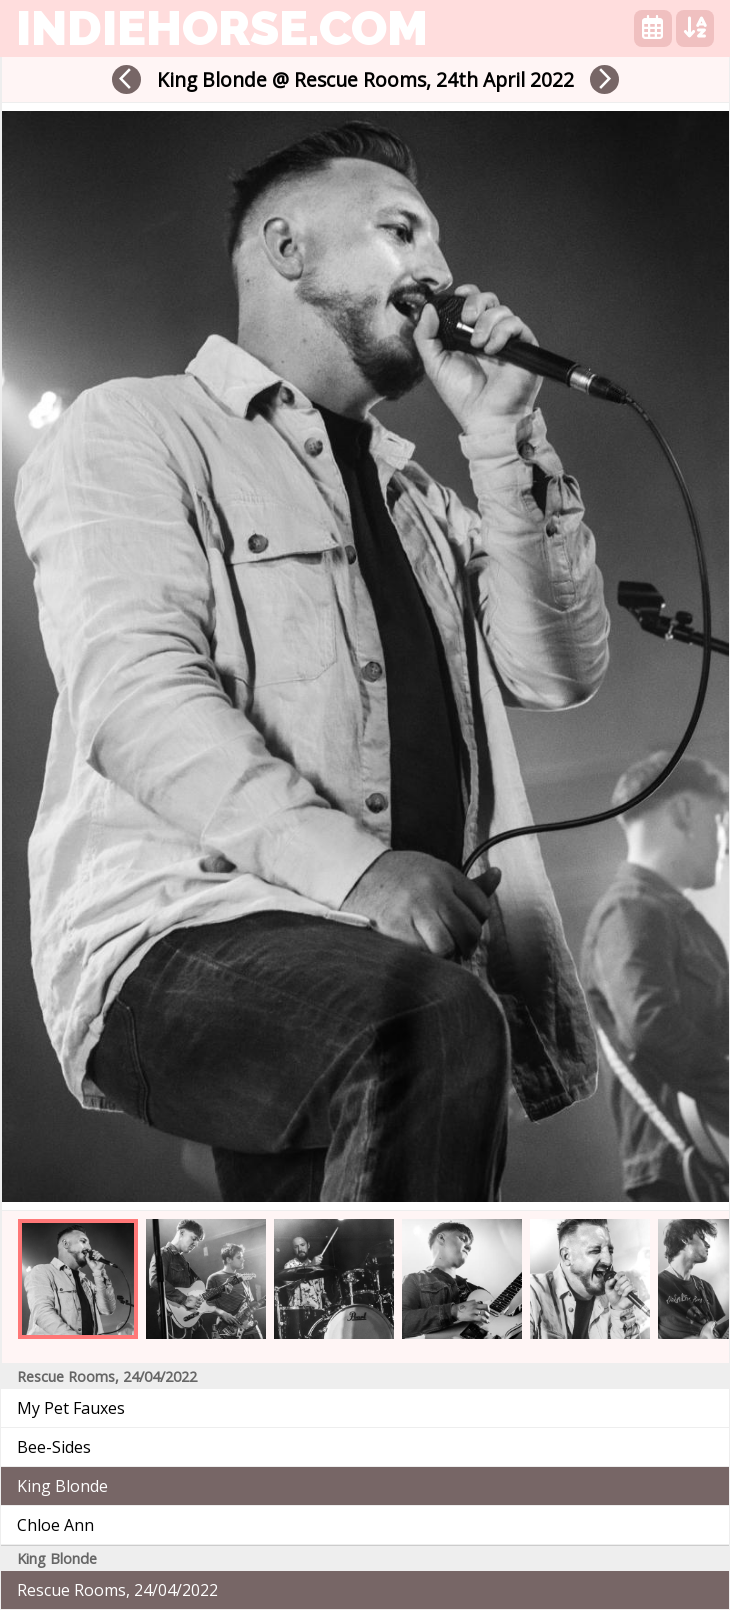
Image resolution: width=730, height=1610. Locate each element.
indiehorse (222, 28)
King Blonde (62, 1486)
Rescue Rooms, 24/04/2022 (117, 1590)
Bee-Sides (54, 1447)
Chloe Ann (55, 1525)
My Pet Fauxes (71, 1408)
